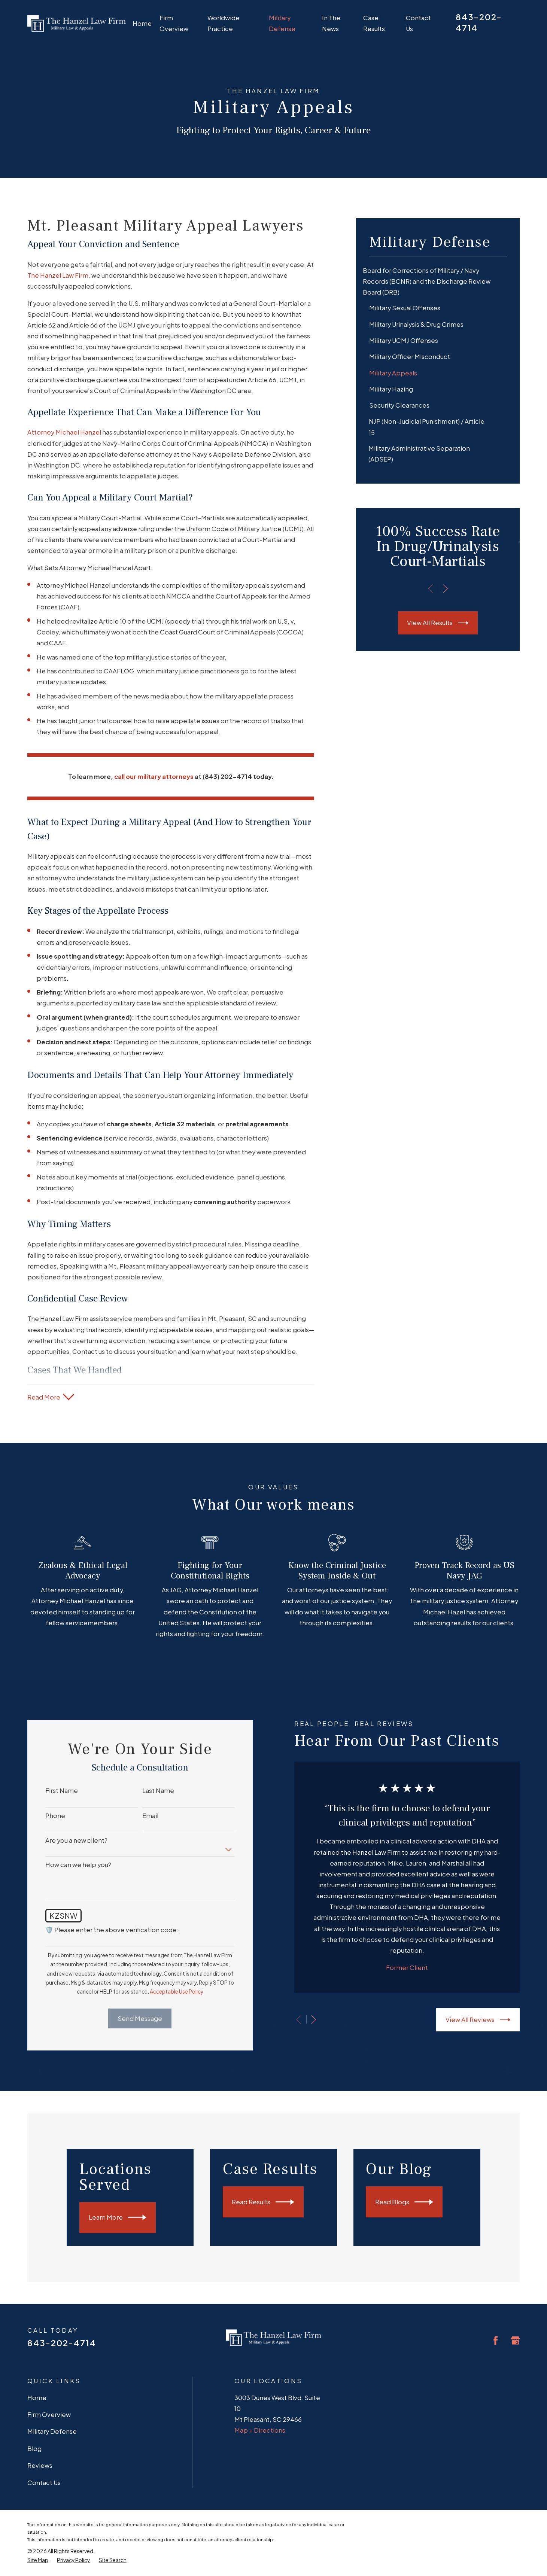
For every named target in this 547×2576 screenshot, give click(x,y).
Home (36, 2398)
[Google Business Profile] (515, 2340)
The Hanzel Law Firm (57, 275)
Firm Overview (49, 2414)
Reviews (39, 2465)
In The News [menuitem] (331, 23)
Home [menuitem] (142, 23)
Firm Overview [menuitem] (173, 23)
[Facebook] (495, 2340)
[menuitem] (438, 281)
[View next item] (445, 588)
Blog (34, 2448)
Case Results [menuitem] (374, 23)
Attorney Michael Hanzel (64, 432)
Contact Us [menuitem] (418, 23)
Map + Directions (259, 2430)
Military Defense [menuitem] (282, 23)
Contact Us (44, 2483)
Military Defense (52, 2431)
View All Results (437, 623)
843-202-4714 (61, 2343)
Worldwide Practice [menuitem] (223, 23)
